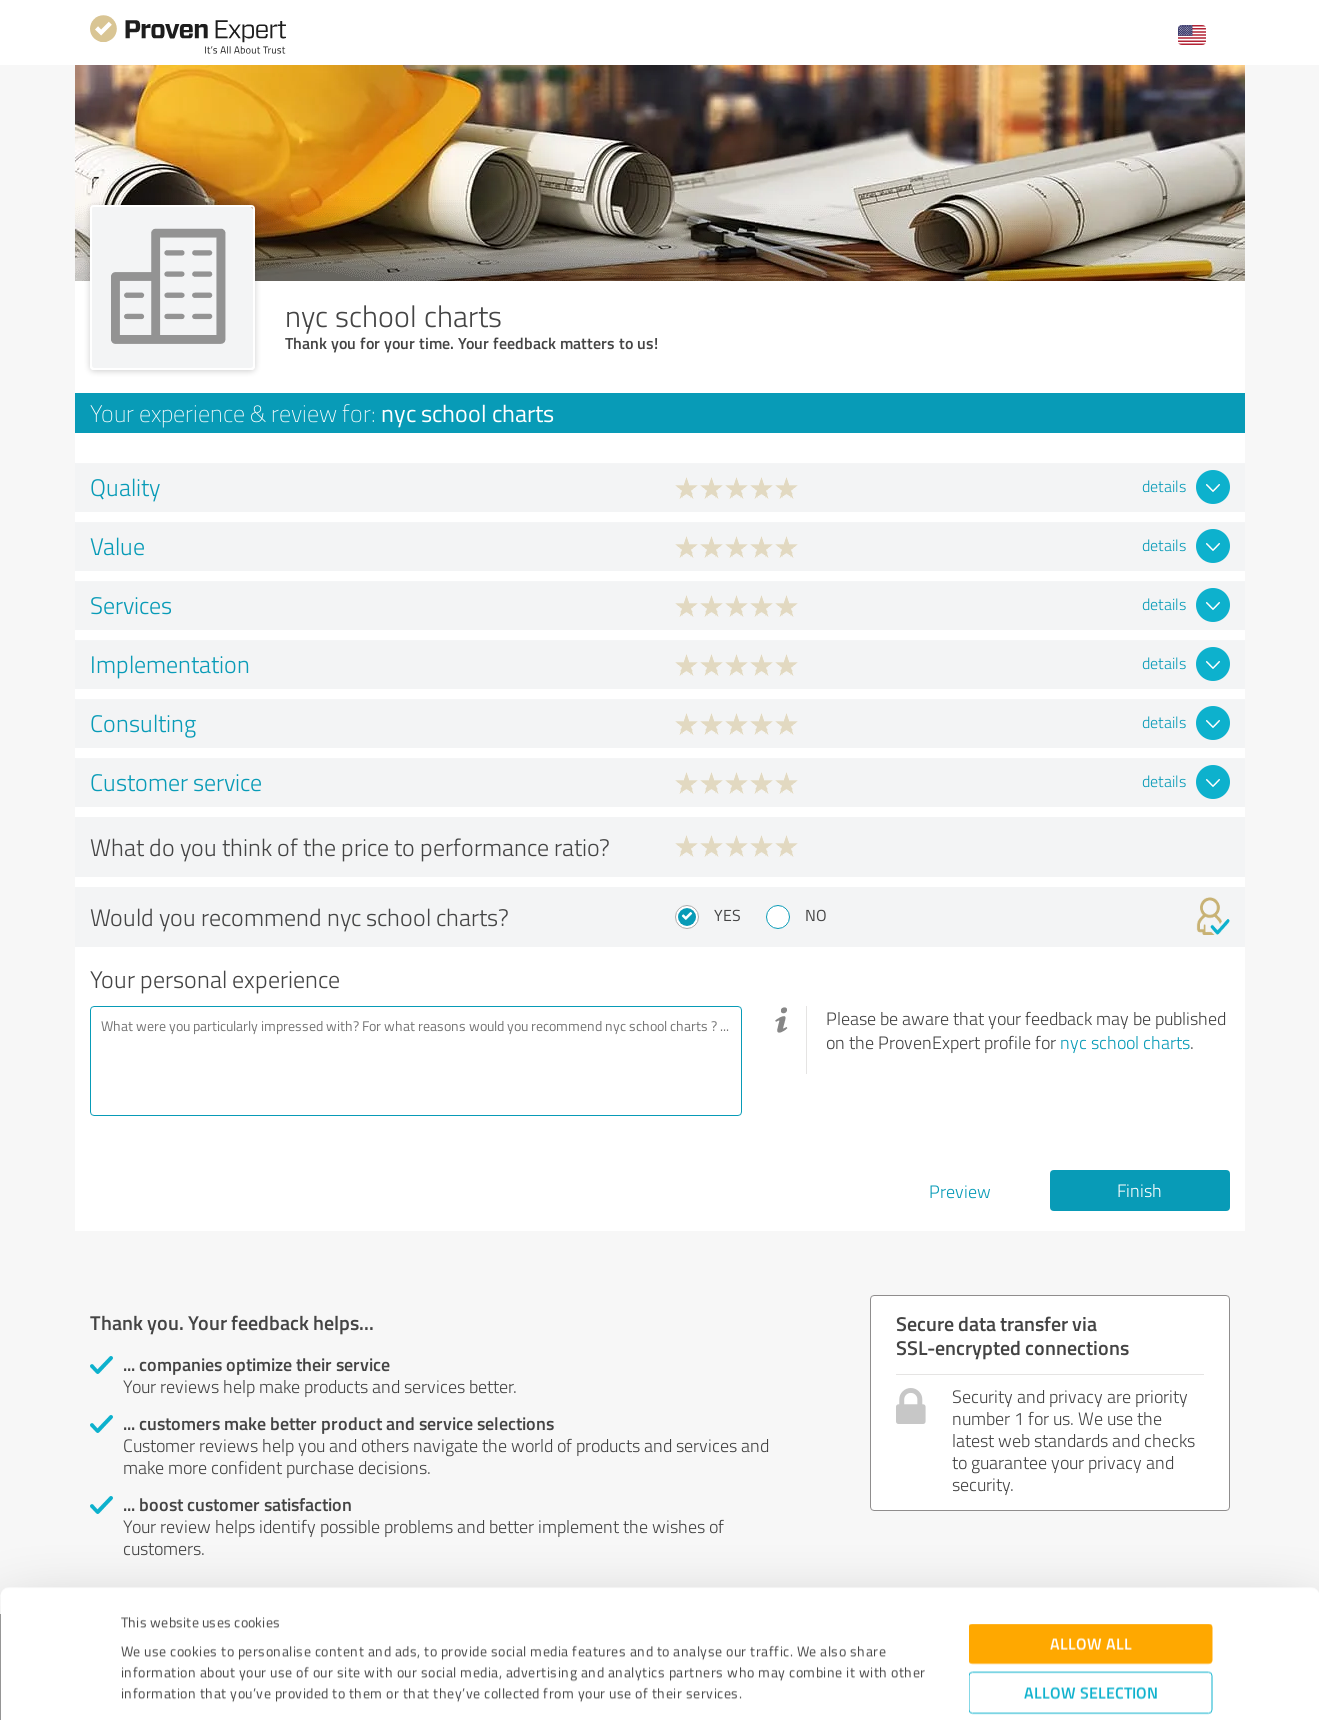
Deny (1090, 1645)
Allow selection (1091, 1583)
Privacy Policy (221, 1626)
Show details (785, 1682)
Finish (1139, 1190)
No (816, 915)
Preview (960, 1191)
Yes (727, 915)
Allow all (1091, 1534)
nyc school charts (1125, 1042)
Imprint (144, 1626)
